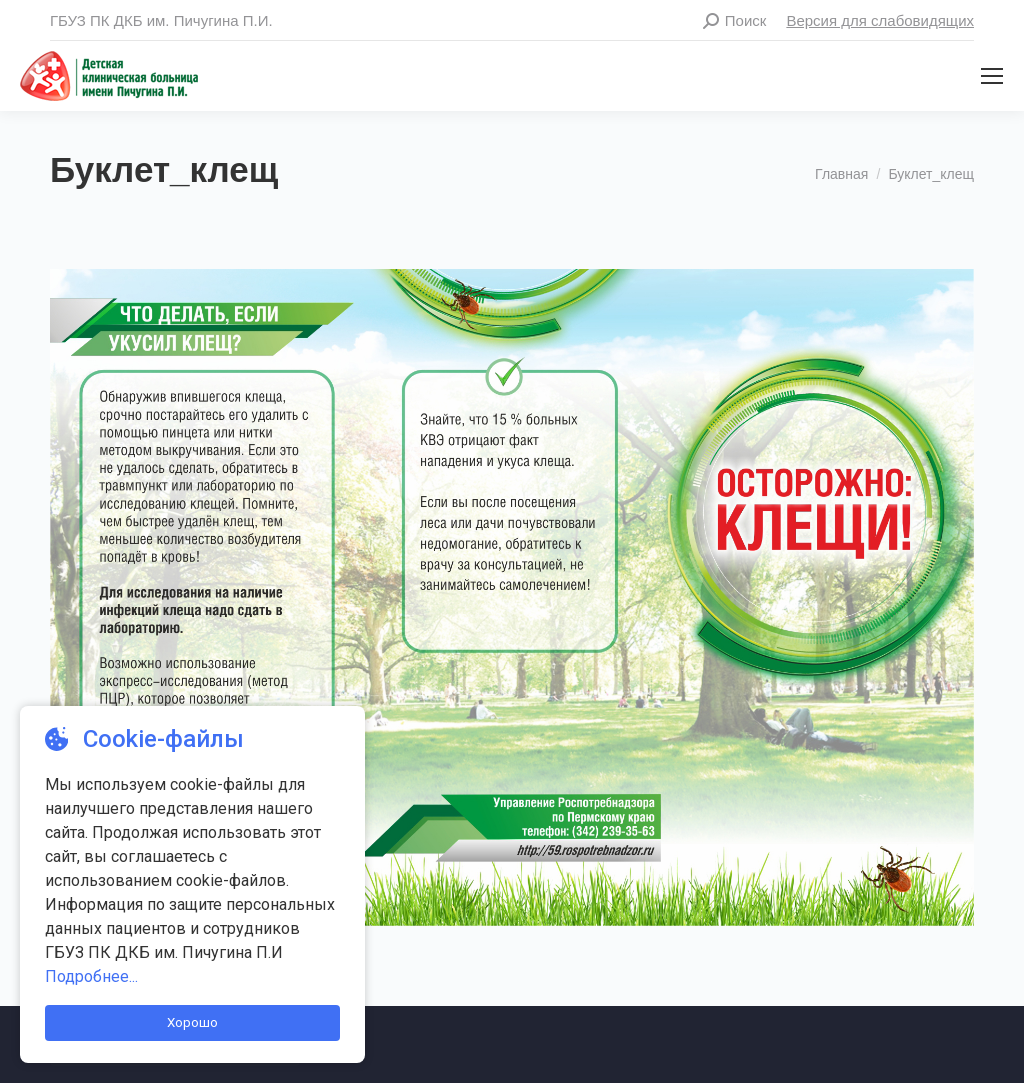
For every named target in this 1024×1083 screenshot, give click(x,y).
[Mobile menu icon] (992, 76)
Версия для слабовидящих (880, 20)
